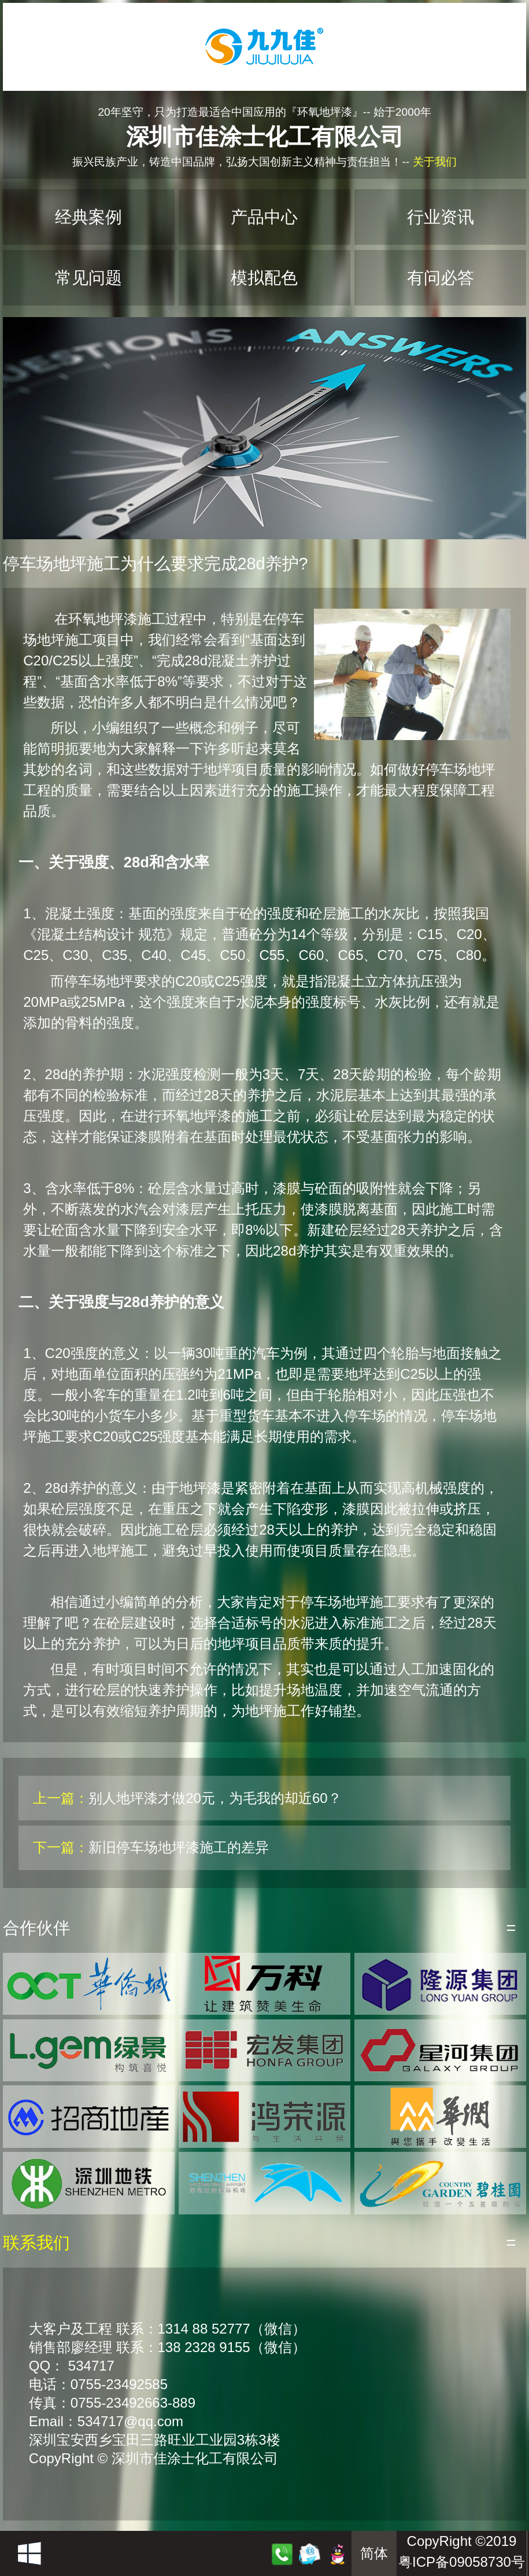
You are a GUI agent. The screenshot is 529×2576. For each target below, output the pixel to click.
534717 (91, 2365)
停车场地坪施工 (348, 1602)
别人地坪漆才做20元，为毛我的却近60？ (214, 1798)
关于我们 (435, 162)
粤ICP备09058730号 (461, 2562)
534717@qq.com (130, 2421)
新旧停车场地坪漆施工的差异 (178, 1847)
